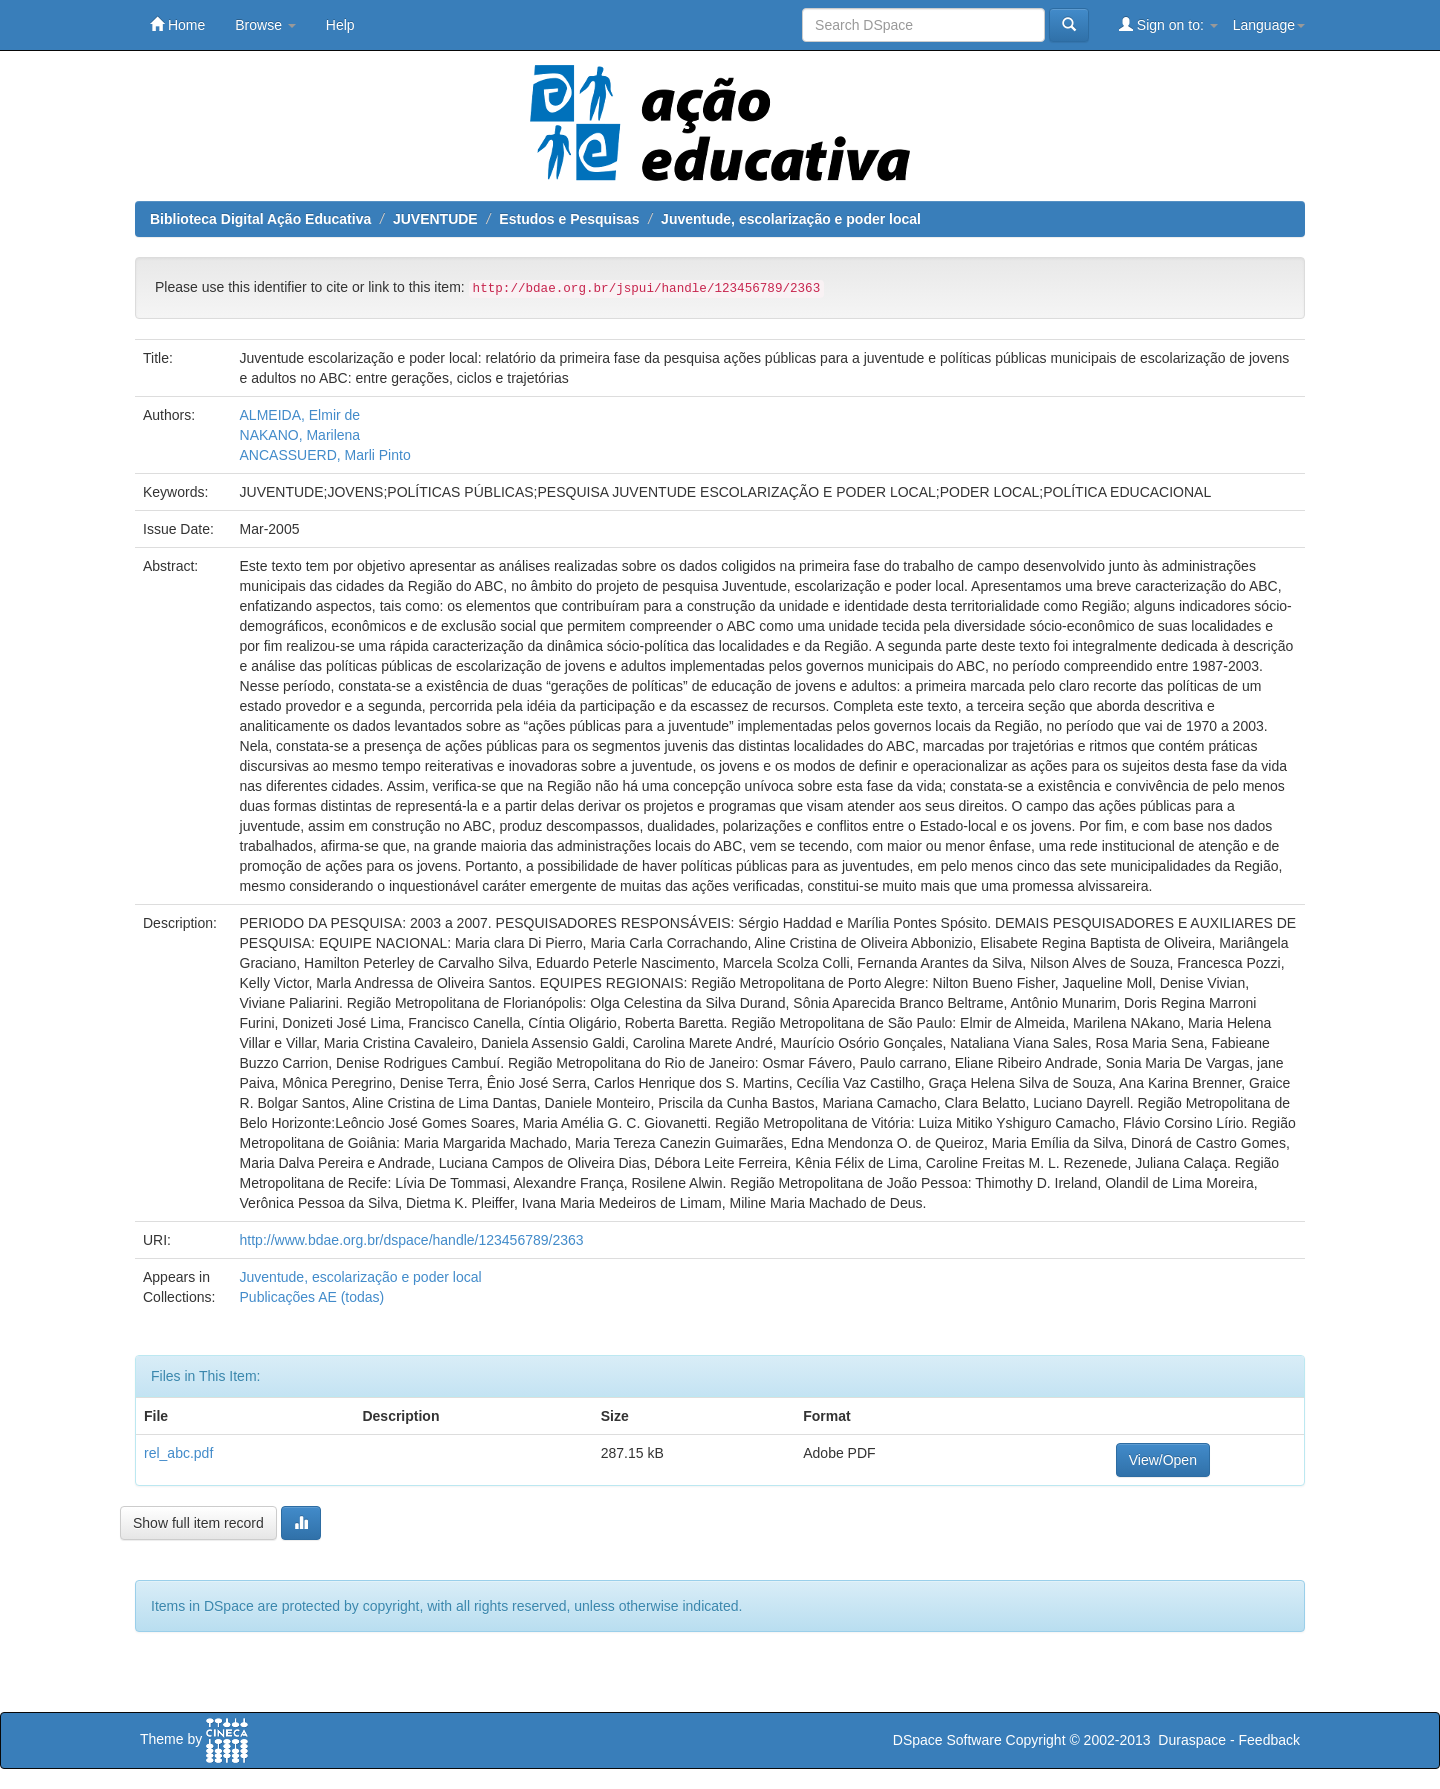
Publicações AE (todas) (312, 1297)
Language (1269, 25)
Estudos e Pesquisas (569, 219)
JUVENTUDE (435, 219)
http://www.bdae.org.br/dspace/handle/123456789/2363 (412, 1240)
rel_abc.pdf (178, 1453)
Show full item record (198, 1523)
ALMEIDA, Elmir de (300, 415)
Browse (265, 25)
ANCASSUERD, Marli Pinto (325, 455)
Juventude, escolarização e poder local (791, 219)
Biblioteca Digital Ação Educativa (260, 219)
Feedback (1269, 1740)
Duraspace (1192, 1740)
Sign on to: (1168, 24)
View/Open (1163, 1460)
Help (340, 25)
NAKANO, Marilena (300, 435)
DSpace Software (947, 1740)
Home (177, 24)
